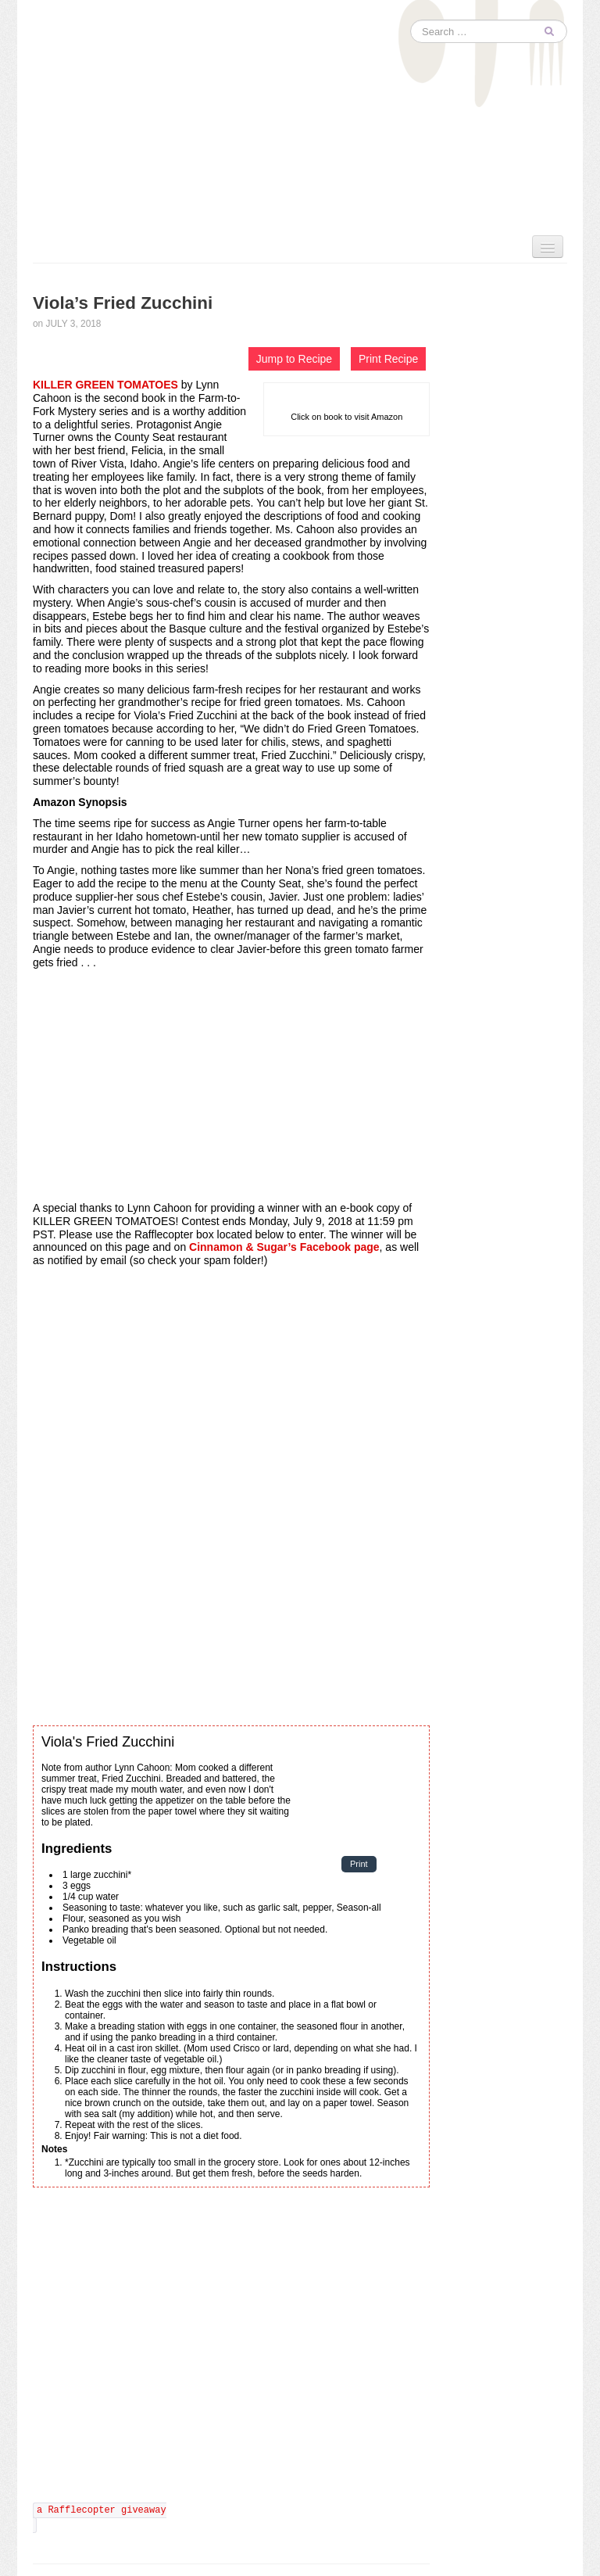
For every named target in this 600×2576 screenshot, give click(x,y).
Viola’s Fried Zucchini (122, 303)
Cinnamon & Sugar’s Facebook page (284, 1247)
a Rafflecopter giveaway (101, 2510)
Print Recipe (388, 359)
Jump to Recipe (294, 359)
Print (359, 1864)
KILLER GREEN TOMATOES (105, 384)
